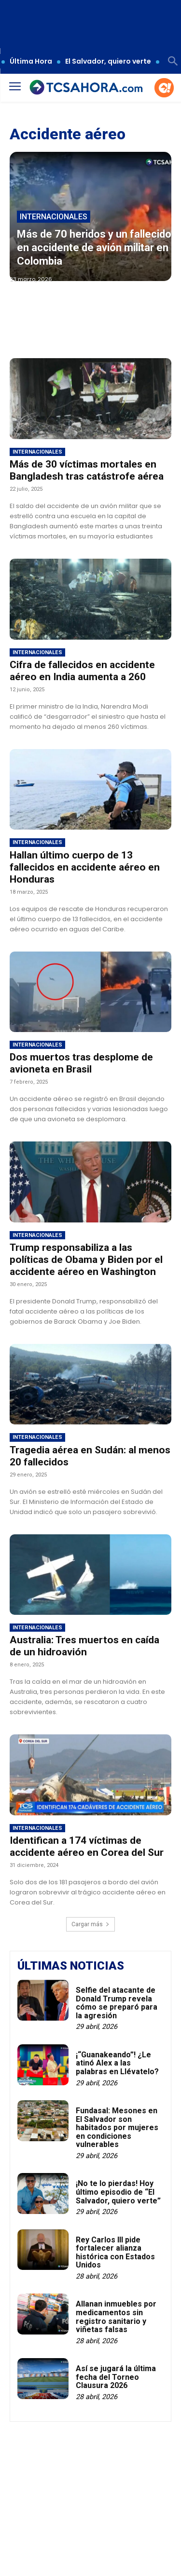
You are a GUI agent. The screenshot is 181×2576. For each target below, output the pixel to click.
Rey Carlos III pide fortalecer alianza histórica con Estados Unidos (115, 2252)
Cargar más (90, 1924)
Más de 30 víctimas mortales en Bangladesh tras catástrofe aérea (87, 470)
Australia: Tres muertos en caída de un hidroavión (84, 1646)
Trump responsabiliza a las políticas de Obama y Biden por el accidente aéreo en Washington (86, 1259)
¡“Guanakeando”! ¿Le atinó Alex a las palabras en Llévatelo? (117, 2063)
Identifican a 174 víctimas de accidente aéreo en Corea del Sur (87, 1846)
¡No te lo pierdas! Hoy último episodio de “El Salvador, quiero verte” (118, 2192)
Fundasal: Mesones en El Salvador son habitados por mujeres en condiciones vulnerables (117, 2127)
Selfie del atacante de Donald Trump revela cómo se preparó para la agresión (116, 2003)
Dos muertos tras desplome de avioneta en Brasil (81, 1063)
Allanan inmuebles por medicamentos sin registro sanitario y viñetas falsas (116, 2316)
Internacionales (53, 216)
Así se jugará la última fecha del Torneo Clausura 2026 (116, 2377)
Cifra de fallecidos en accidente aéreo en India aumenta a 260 (82, 671)
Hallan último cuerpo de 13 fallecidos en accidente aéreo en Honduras (85, 867)
